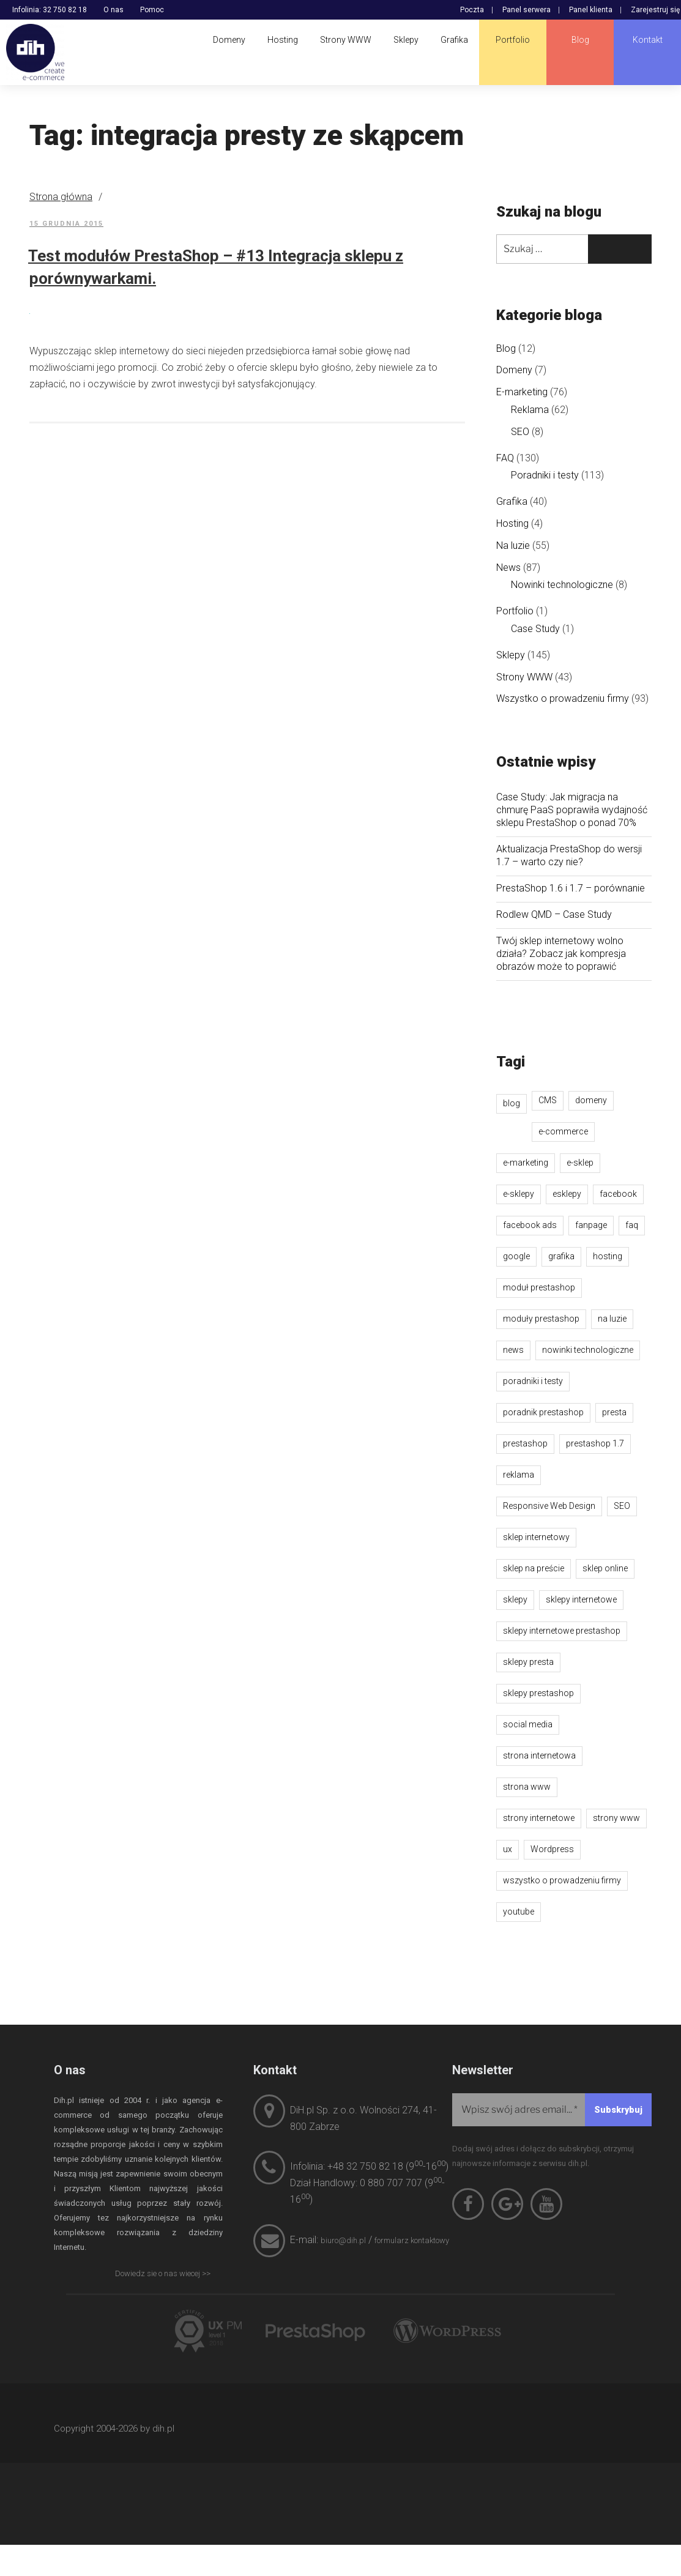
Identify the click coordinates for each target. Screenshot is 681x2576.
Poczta (472, 10)
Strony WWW (524, 677)
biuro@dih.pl (343, 2240)
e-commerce (563, 1131)
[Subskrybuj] (618, 2109)
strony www (616, 1818)
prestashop (525, 1443)
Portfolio (515, 611)
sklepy (515, 1599)
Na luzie (513, 545)
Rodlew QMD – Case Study (554, 914)
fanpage (591, 1225)
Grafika (511, 501)
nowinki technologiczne (587, 1350)
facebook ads (530, 1225)
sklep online (605, 1568)
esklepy (567, 1194)
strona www (527, 1787)
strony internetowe (539, 1818)
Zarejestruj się (655, 10)
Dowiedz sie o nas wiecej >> (162, 2273)
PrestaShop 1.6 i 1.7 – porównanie (570, 888)
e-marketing (525, 1162)
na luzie (612, 1318)
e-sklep (580, 1162)
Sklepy (510, 655)
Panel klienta (590, 10)
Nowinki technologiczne (562, 584)
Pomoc (152, 10)
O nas (113, 10)
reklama (518, 1475)
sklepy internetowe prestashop (561, 1631)
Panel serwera (526, 10)
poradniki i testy (533, 1381)
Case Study (535, 629)
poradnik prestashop (543, 1412)
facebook (618, 1194)
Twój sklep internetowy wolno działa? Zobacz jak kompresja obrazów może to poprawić (561, 953)
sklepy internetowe (581, 1599)
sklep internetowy (536, 1537)
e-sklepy (518, 1194)
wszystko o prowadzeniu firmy (562, 1880)
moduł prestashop (539, 1287)
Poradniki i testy (545, 475)
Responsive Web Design (549, 1506)
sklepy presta (528, 1662)
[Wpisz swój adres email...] (552, 2109)
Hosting (512, 523)
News (508, 567)
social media (528, 1724)
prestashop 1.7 (595, 1443)
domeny (591, 1100)
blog (511, 1103)
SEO (520, 431)
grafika (561, 1256)
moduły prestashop (541, 1318)
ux (507, 1849)
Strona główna (60, 197)
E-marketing (522, 392)
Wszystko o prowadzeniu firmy (562, 698)
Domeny (514, 370)
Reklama (530, 409)
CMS (547, 1100)
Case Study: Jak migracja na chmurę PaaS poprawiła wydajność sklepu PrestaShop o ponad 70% (571, 809)
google (516, 1256)
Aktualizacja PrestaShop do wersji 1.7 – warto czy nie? (569, 855)
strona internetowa (539, 1755)
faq (631, 1225)
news (513, 1350)
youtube (518, 1911)
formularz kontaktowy (411, 2240)
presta (614, 1412)
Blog (506, 348)
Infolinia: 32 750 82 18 (49, 10)
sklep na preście (533, 1568)
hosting (607, 1256)
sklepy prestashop (538, 1693)
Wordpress (552, 1849)
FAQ (505, 458)
